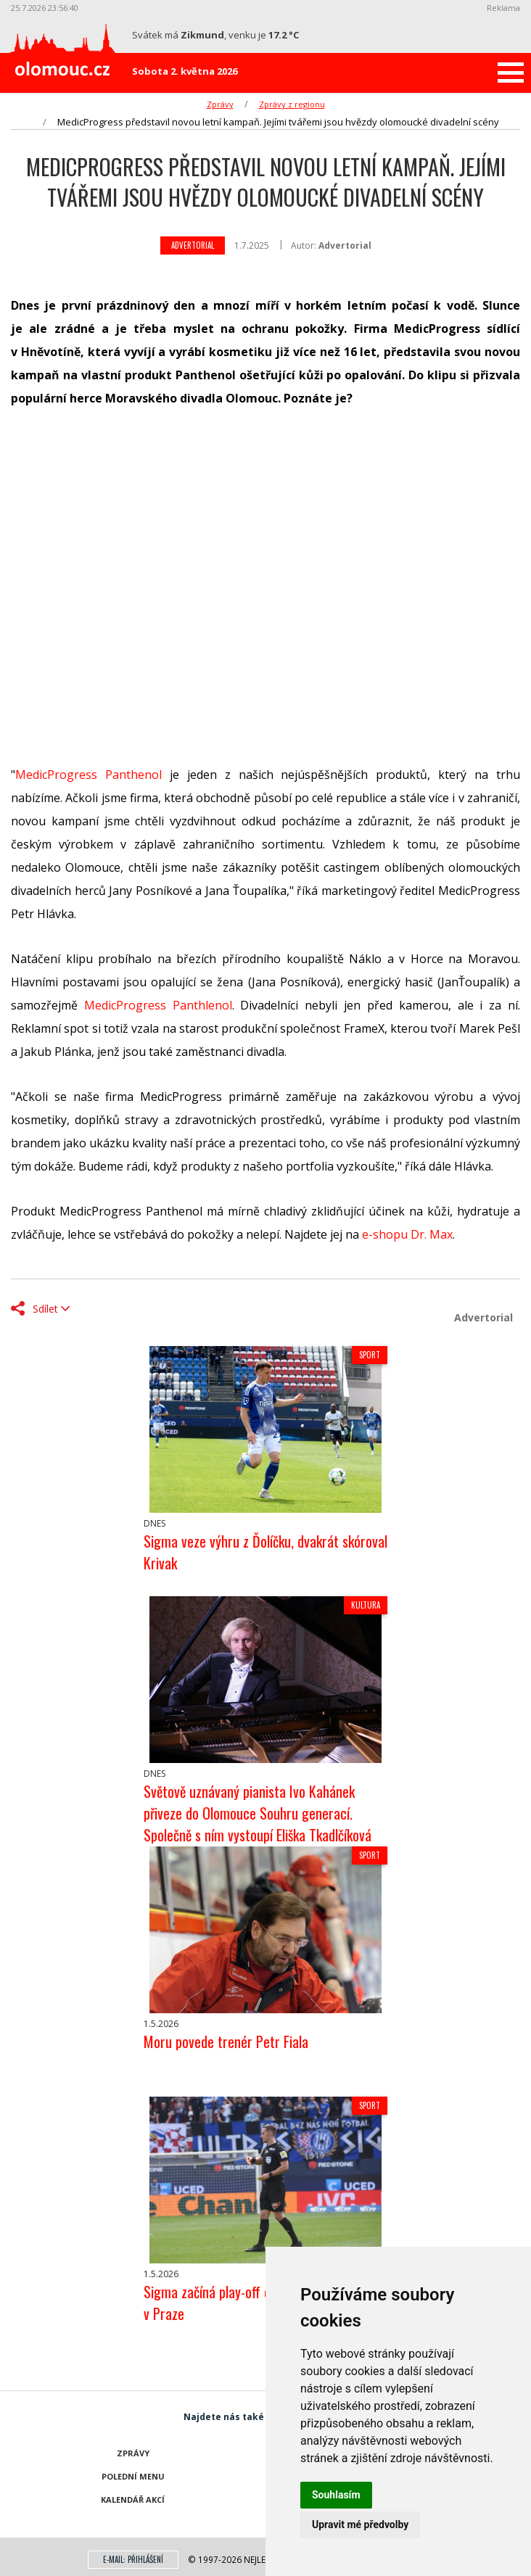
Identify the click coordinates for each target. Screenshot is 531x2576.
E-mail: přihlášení (133, 2559)
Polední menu (133, 2476)
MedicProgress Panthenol (88, 775)
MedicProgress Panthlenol (158, 1005)
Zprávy (220, 104)
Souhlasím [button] (336, 2495)
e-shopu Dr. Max (407, 1234)
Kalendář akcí (133, 2499)
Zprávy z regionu (292, 104)
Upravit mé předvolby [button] (360, 2524)
